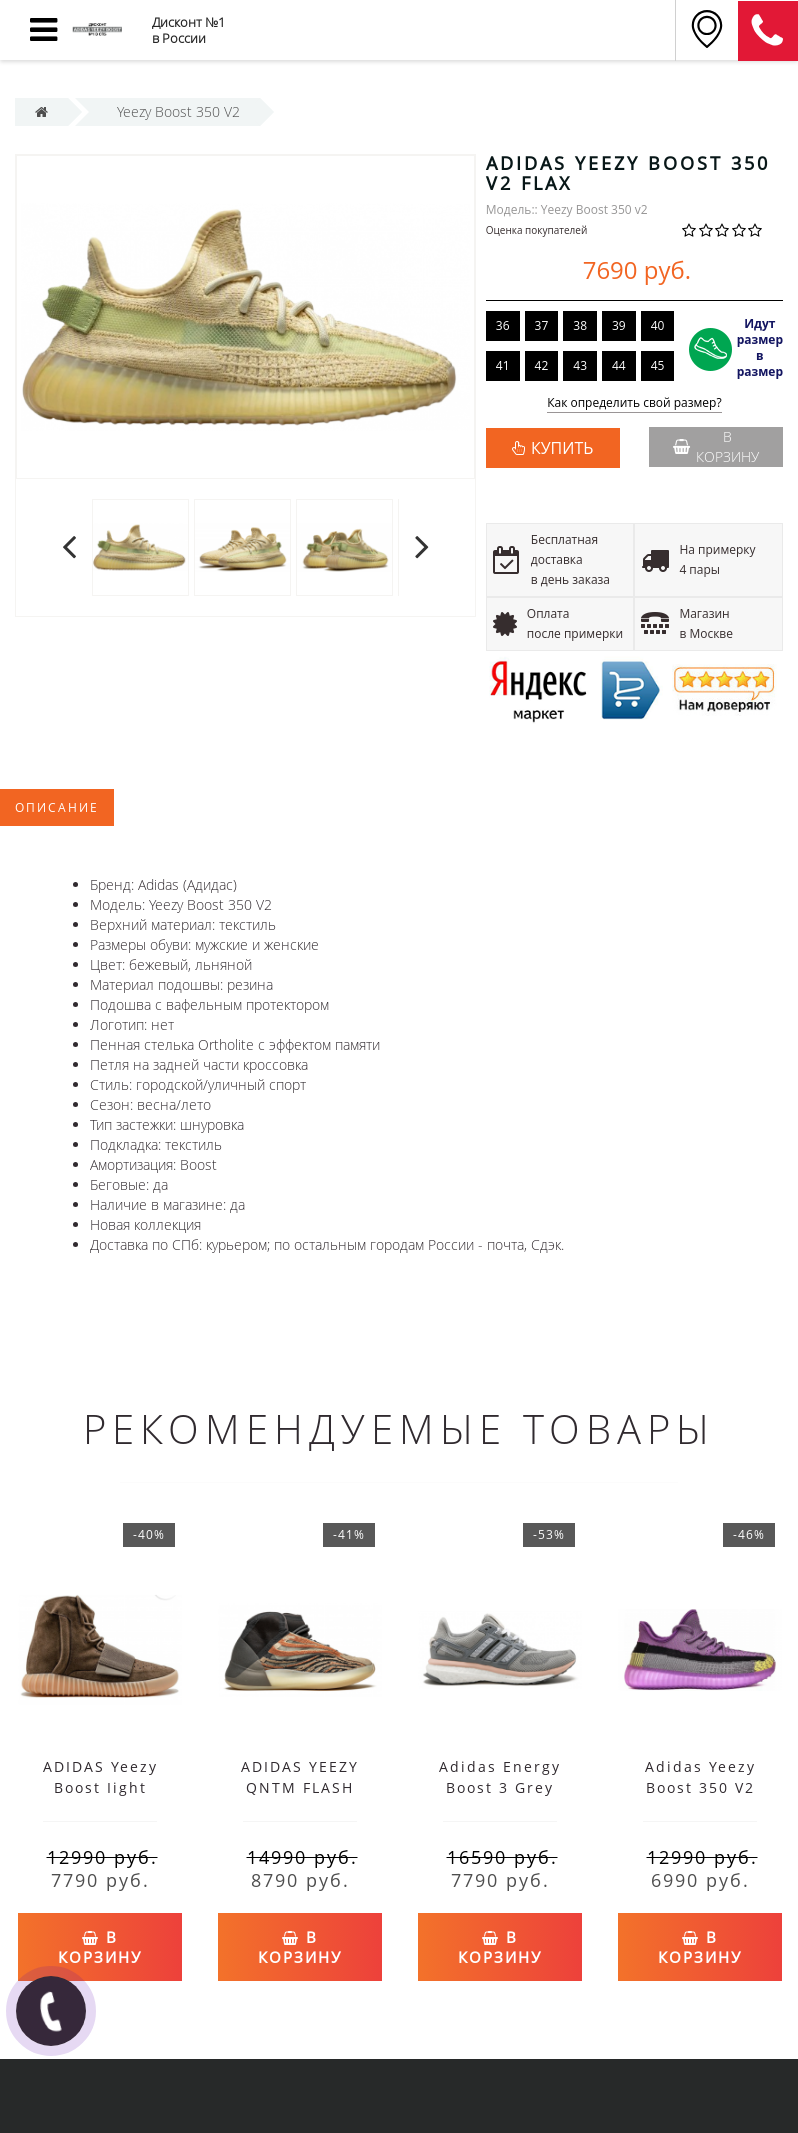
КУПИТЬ (562, 448)
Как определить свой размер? (634, 403)
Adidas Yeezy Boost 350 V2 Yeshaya (700, 1787)
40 (658, 325)
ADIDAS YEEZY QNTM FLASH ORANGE (300, 1787)
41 (503, 365)
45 (658, 365)
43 (580, 365)
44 (619, 365)
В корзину (716, 446)
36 (503, 325)
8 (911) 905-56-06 (768, 31)
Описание (57, 807)
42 (542, 365)
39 (619, 325)
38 (580, 325)
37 (542, 325)
